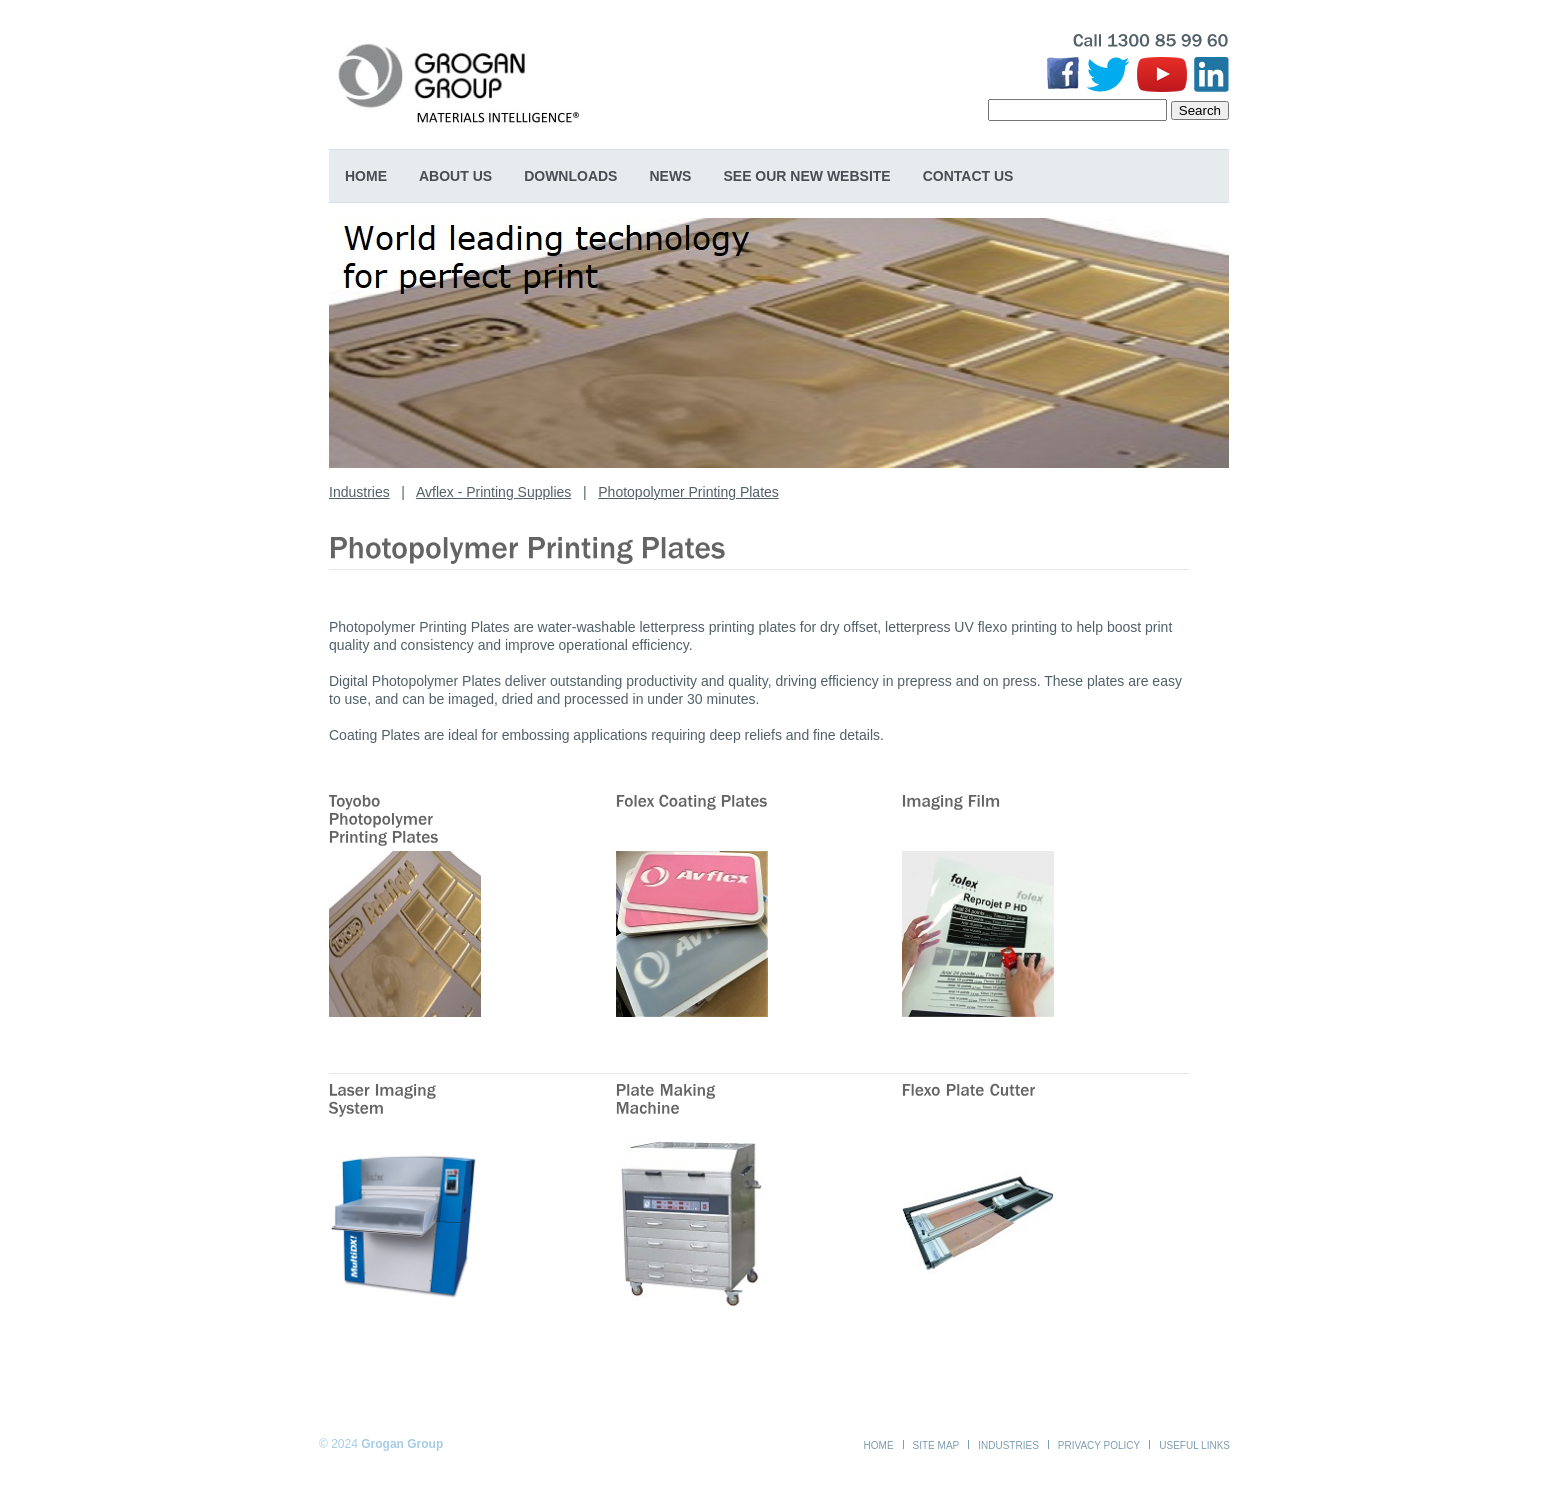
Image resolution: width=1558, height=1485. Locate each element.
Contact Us (968, 176)
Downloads (570, 176)
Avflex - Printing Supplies (493, 492)
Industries (359, 492)
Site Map (936, 1445)
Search (1200, 110)
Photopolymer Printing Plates (688, 492)
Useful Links (1194, 1445)
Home (366, 176)
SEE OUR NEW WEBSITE (806, 176)
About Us (455, 176)
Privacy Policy (1099, 1445)
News (670, 176)
